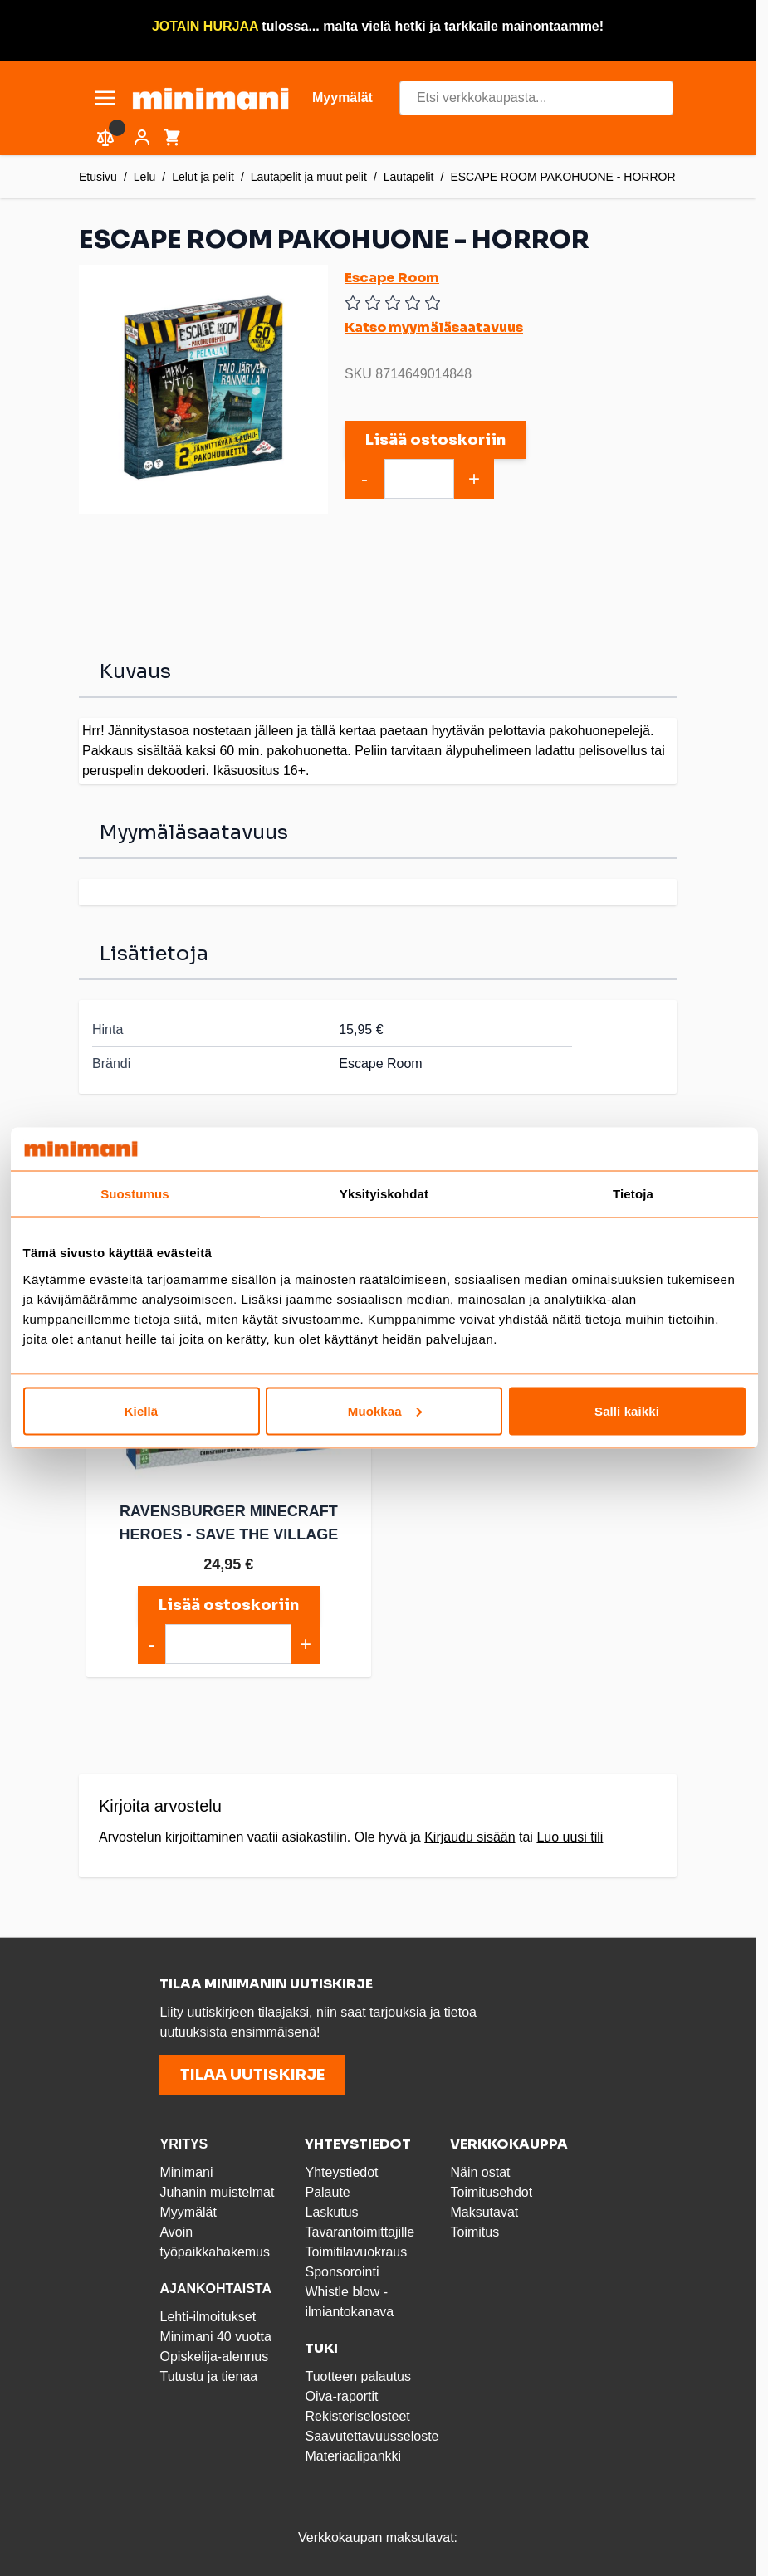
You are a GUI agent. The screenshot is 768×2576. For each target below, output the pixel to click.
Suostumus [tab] (134, 1194)
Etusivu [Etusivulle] (98, 176)
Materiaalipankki (353, 2453)
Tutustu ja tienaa (208, 2373)
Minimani (186, 2169)
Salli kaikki (626, 1410)
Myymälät (187, 2209)
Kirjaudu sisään (469, 1834)
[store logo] (210, 98)
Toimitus (474, 2229)
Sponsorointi (342, 2268)
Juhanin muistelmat (216, 2189)
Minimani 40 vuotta (215, 2333)
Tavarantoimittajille (359, 2229)
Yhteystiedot (341, 2169)
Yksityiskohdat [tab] (384, 1194)
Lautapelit (409, 176)
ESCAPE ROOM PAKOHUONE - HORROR (562, 176)
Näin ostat (480, 2169)
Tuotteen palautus (359, 2373)
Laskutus (331, 2209)
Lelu (144, 176)
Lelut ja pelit (203, 176)
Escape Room (392, 277)
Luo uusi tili (569, 1834)
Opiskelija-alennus (213, 2353)
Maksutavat (484, 2209)
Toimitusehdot (491, 2189)
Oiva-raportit (341, 2393)
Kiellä (142, 1410)
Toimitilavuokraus (356, 2249)
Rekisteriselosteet (357, 2413)
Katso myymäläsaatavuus (434, 327)
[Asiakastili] (142, 138)
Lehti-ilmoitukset (207, 2313)
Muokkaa (385, 1410)
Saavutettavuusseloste (371, 2433)
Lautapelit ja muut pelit (309, 176)
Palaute (327, 2189)
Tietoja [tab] (633, 1194)
